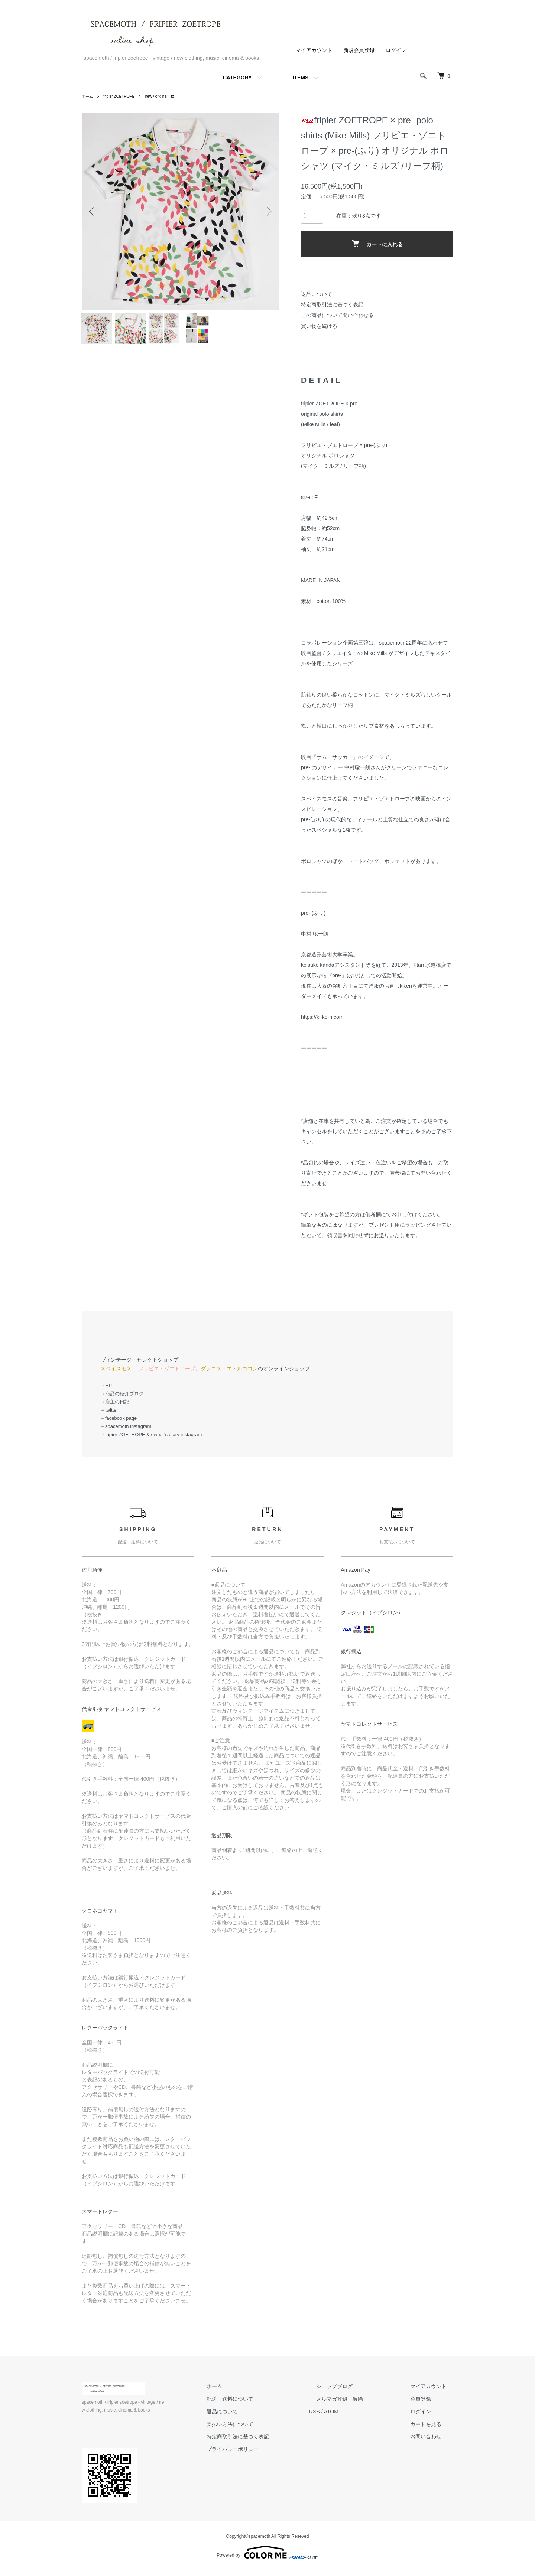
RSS (342, 2417)
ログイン (396, 50)
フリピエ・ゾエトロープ (166, 1374)
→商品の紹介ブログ (122, 1399)
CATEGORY (237, 78)
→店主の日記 (114, 1408)
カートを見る (432, 2430)
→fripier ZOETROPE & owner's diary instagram (151, 1440)
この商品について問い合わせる (337, 315)
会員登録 (427, 2405)
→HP (106, 1391)
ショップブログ (355, 2392)
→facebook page (118, 1424)
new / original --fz (170, 96)
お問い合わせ (432, 2443)
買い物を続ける (319, 326)
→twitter (109, 1416)
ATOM (358, 2417)
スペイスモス (116, 1374)
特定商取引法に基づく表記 (332, 304)
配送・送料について (264, 2405)
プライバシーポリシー (267, 2455)
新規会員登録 (358, 50)
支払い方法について (264, 2430)
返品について (316, 294)
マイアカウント (314, 50)
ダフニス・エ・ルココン (229, 1374)
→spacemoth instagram (125, 1432)
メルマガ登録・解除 (360, 2405)
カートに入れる (377, 243)
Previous (92, 211)
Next (267, 211)
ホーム (88, 96)
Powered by (267, 2558)
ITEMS (301, 78)
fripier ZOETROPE (124, 96)
